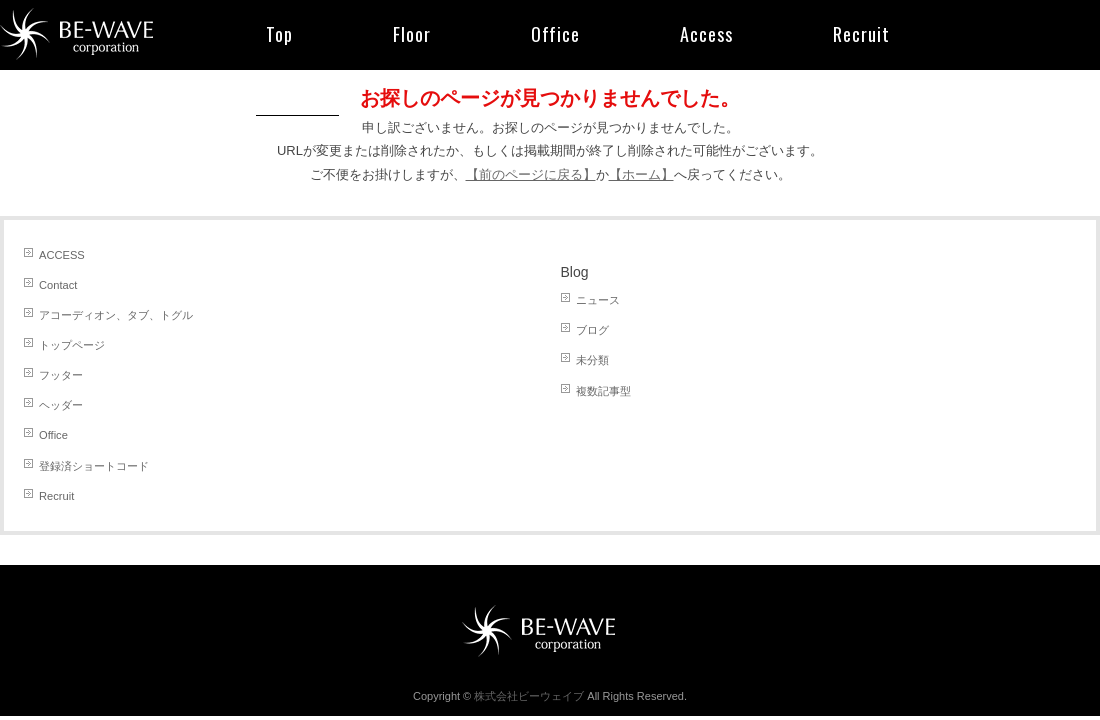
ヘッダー (61, 405)
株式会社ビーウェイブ (529, 696)
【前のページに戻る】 (531, 174)
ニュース (598, 300)
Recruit (56, 496)
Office (53, 435)
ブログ (592, 330)
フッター (61, 375)
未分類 (592, 360)
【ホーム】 (641, 174)
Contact (58, 285)
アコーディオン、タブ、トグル (116, 315)
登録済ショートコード (94, 466)
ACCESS (62, 255)
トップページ (72, 345)
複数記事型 (603, 391)
